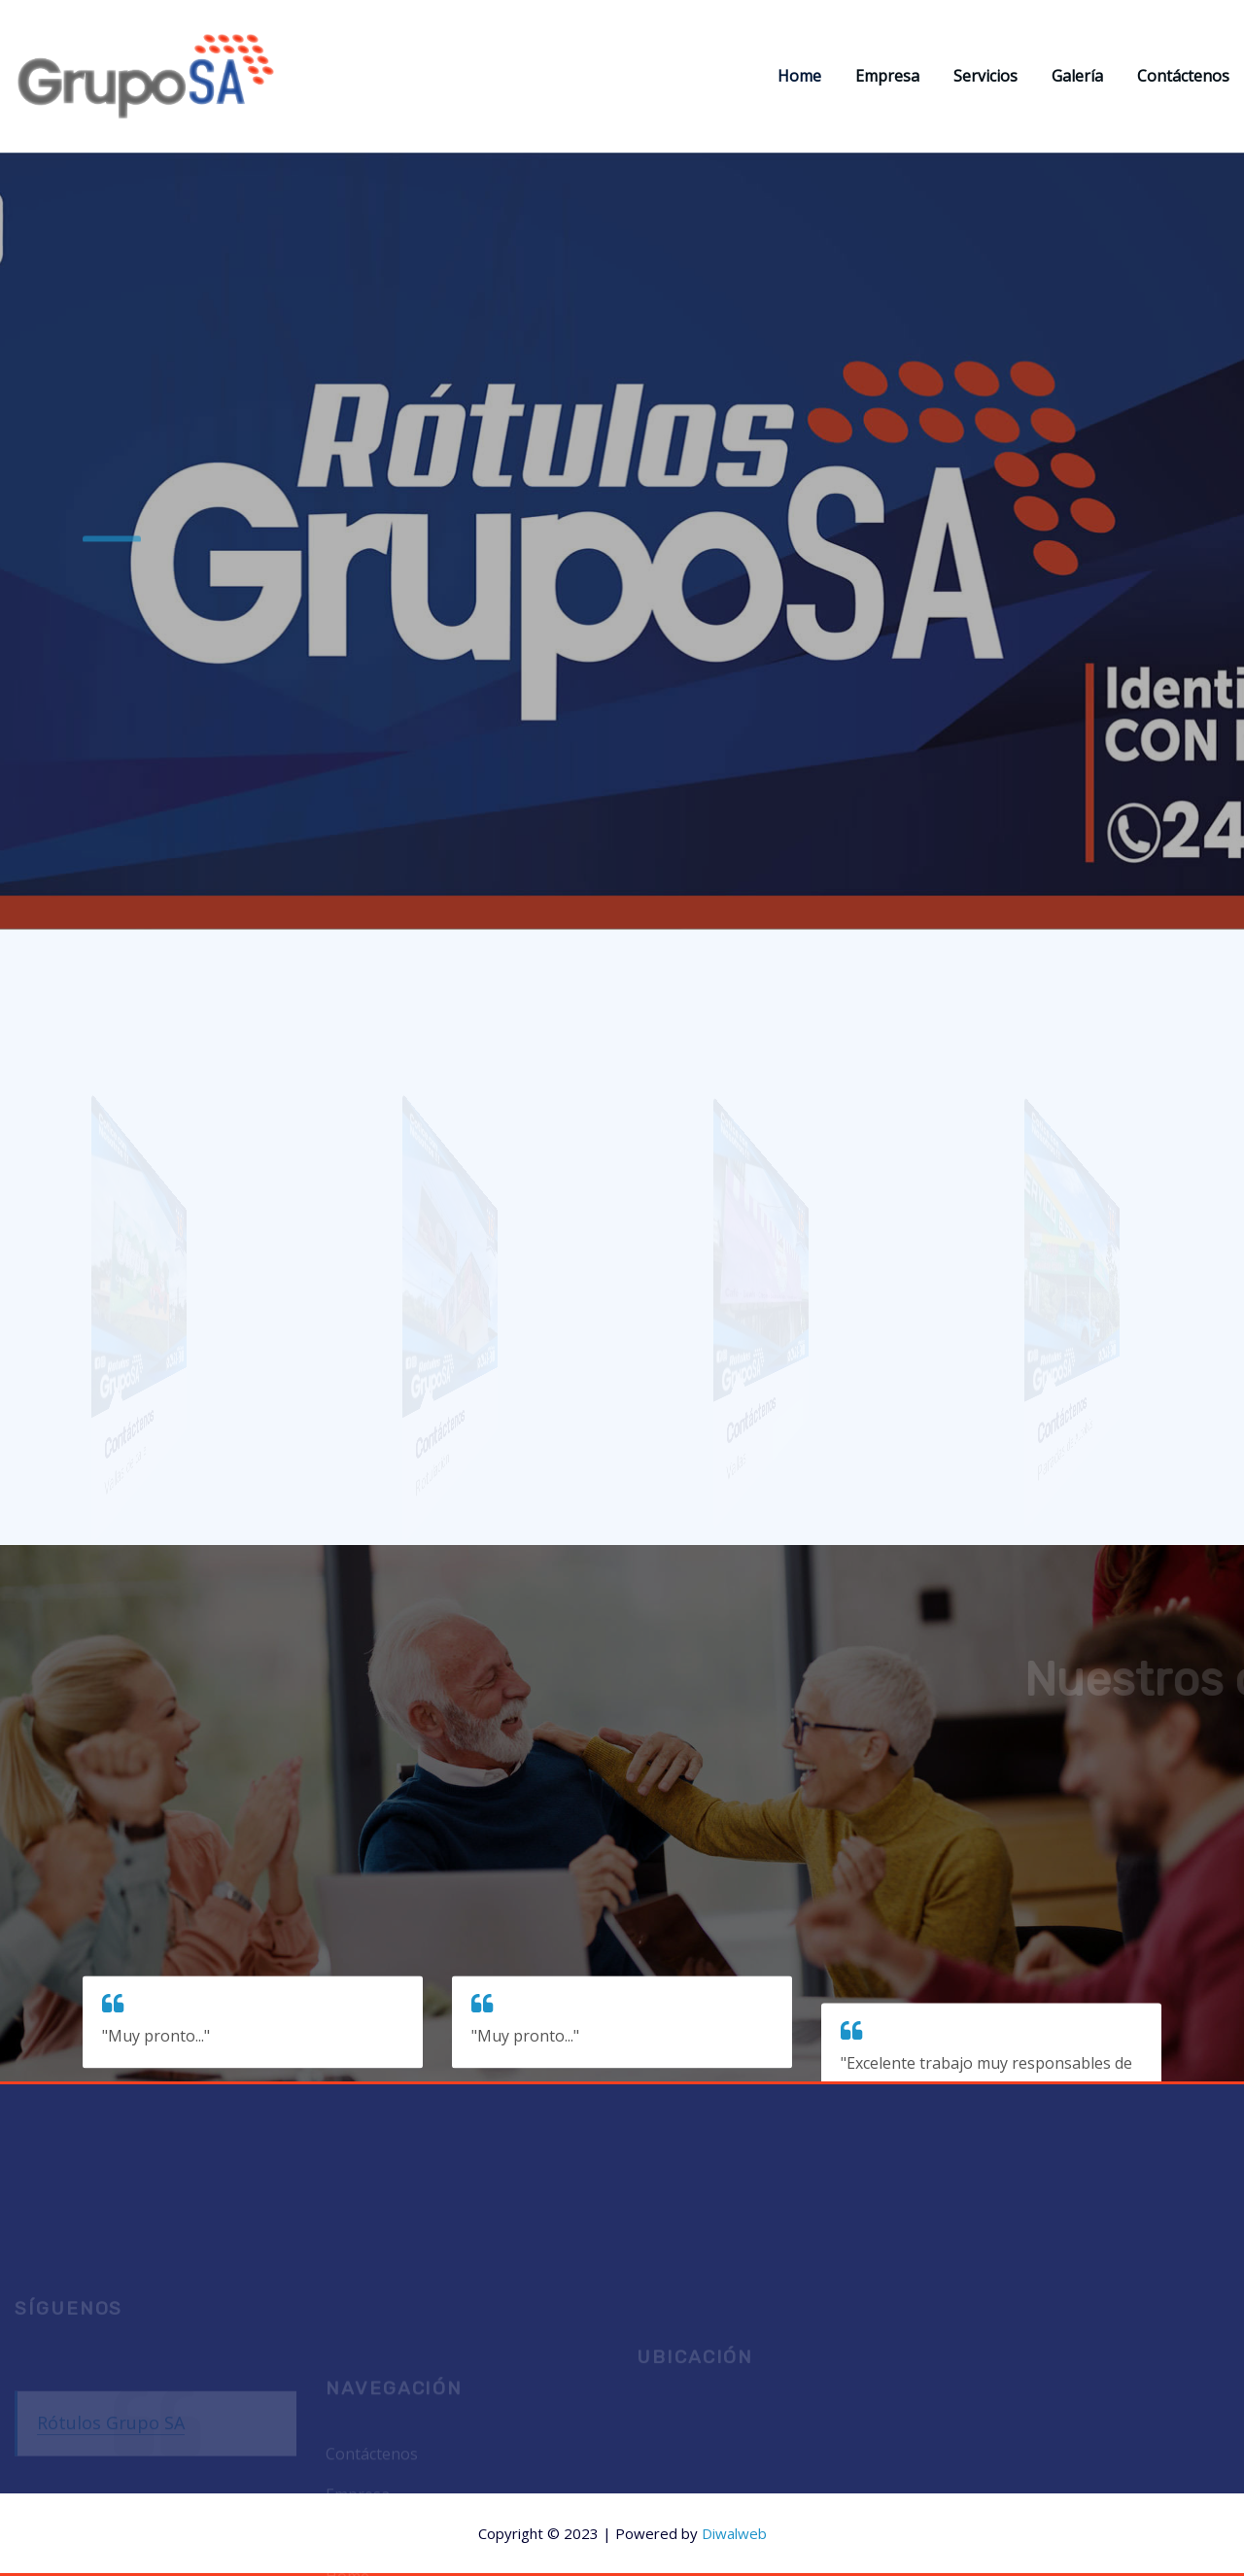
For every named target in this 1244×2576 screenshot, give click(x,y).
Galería (1077, 75)
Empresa (887, 75)
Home (799, 75)
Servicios (985, 75)
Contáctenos (1183, 75)
